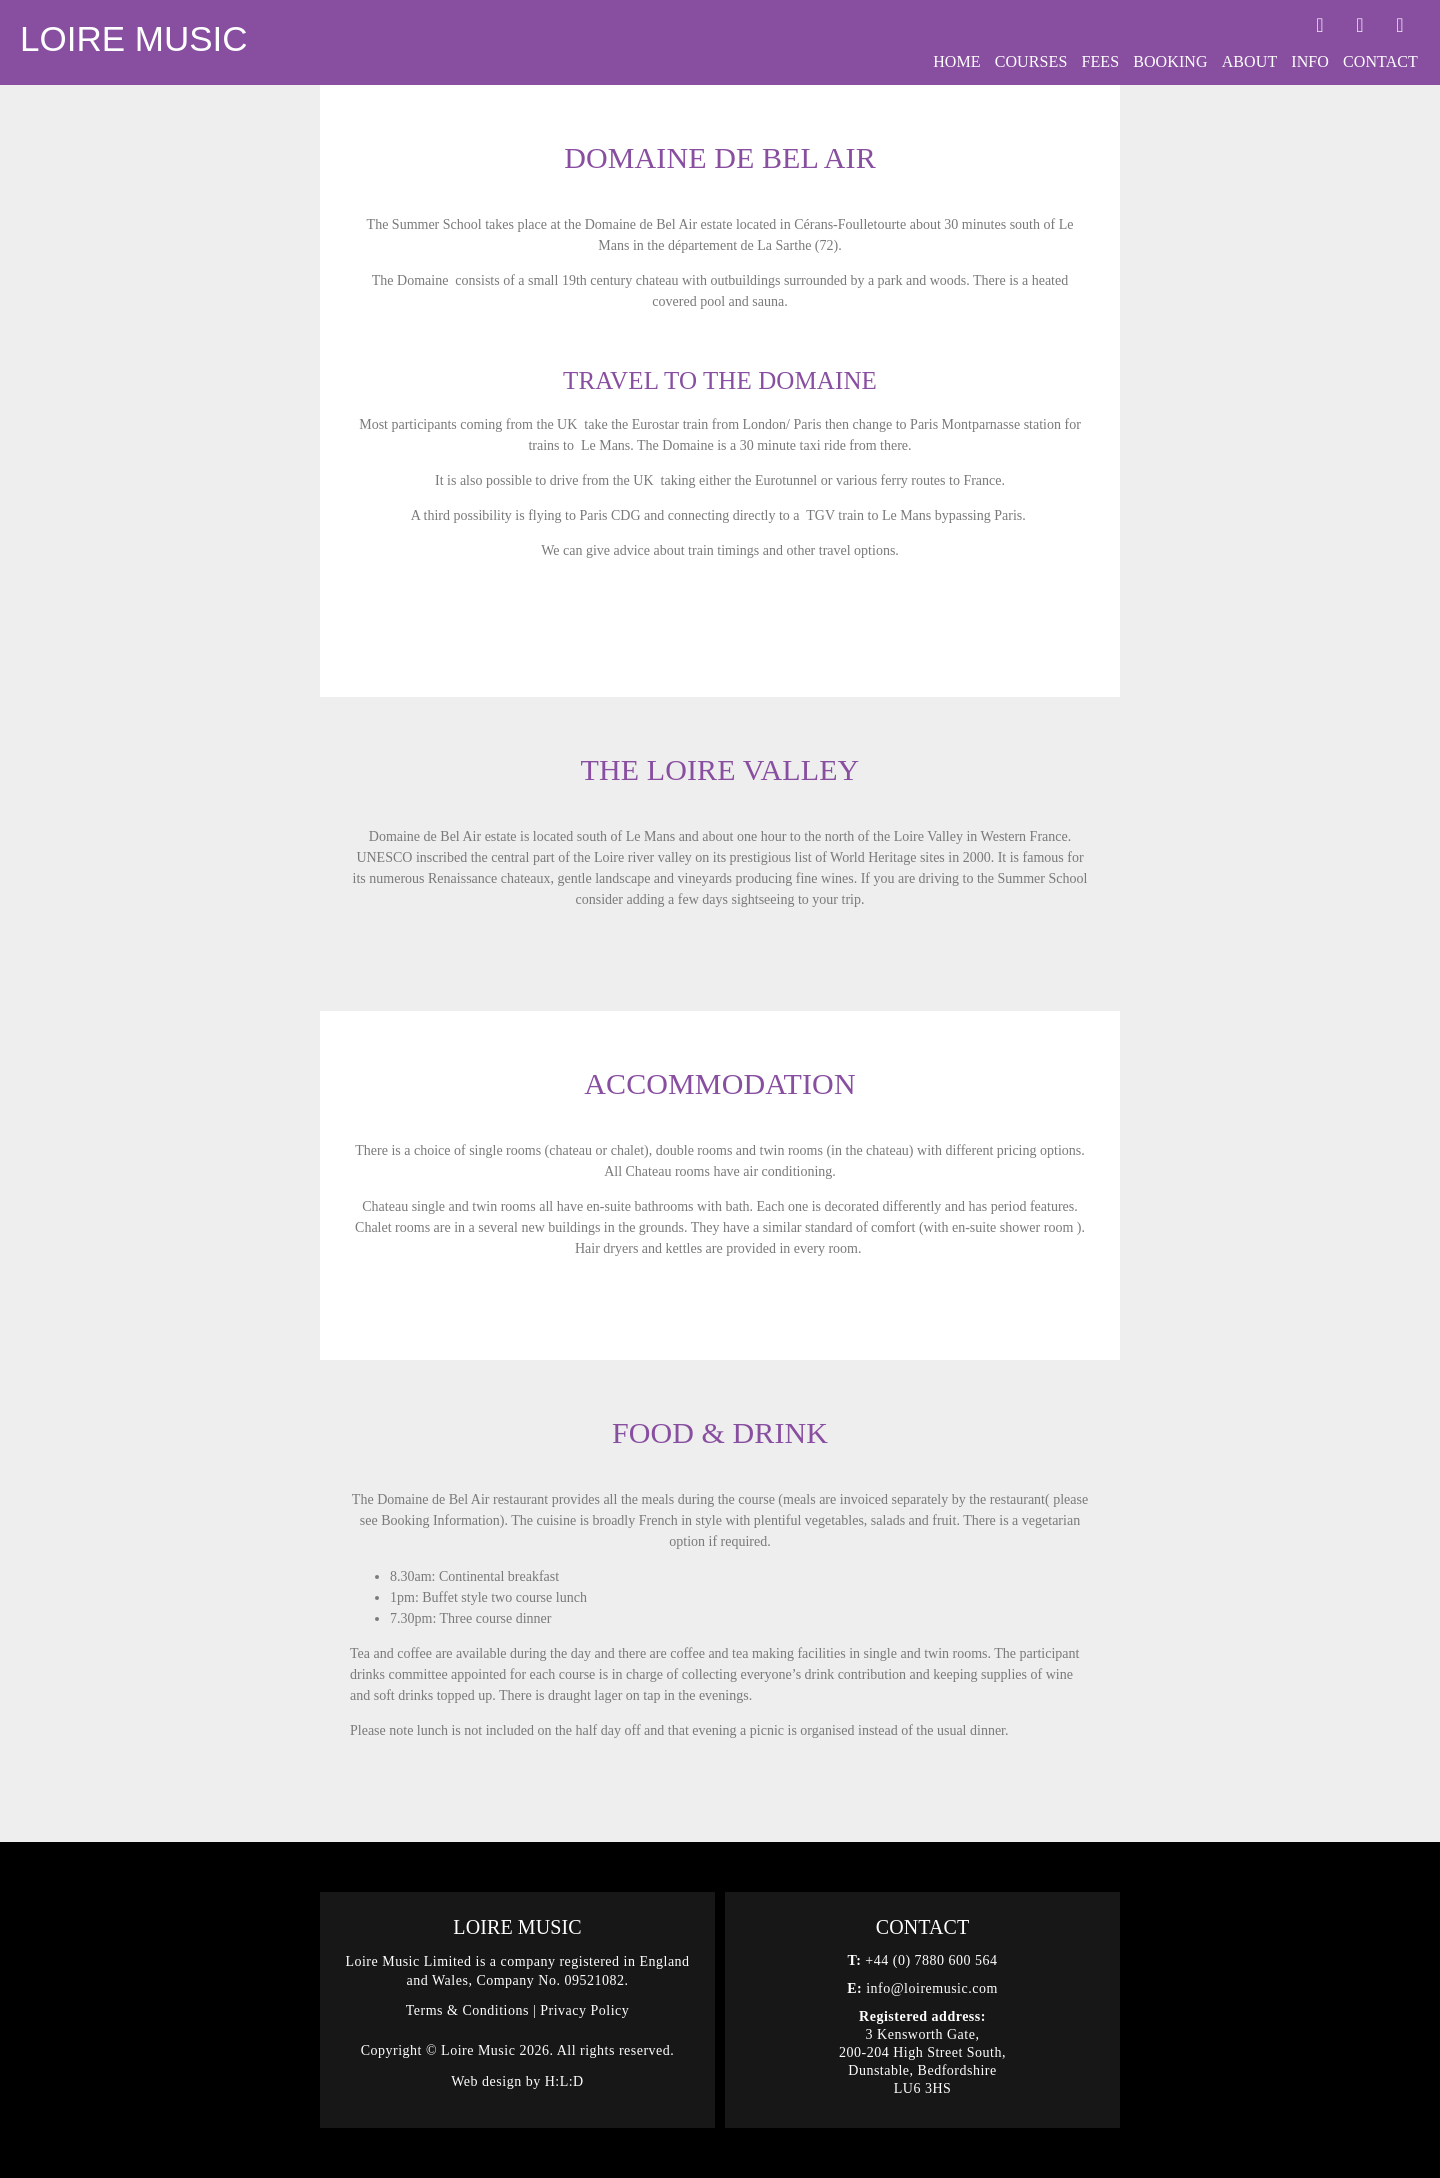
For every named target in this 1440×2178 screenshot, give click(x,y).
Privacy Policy (584, 2010)
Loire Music (134, 38)
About (1250, 61)
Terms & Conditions (467, 2010)
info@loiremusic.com (932, 1988)
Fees (1100, 61)
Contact (1380, 61)
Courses (1031, 61)
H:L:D (564, 2081)
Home (957, 61)
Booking (1170, 61)
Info (1310, 61)
